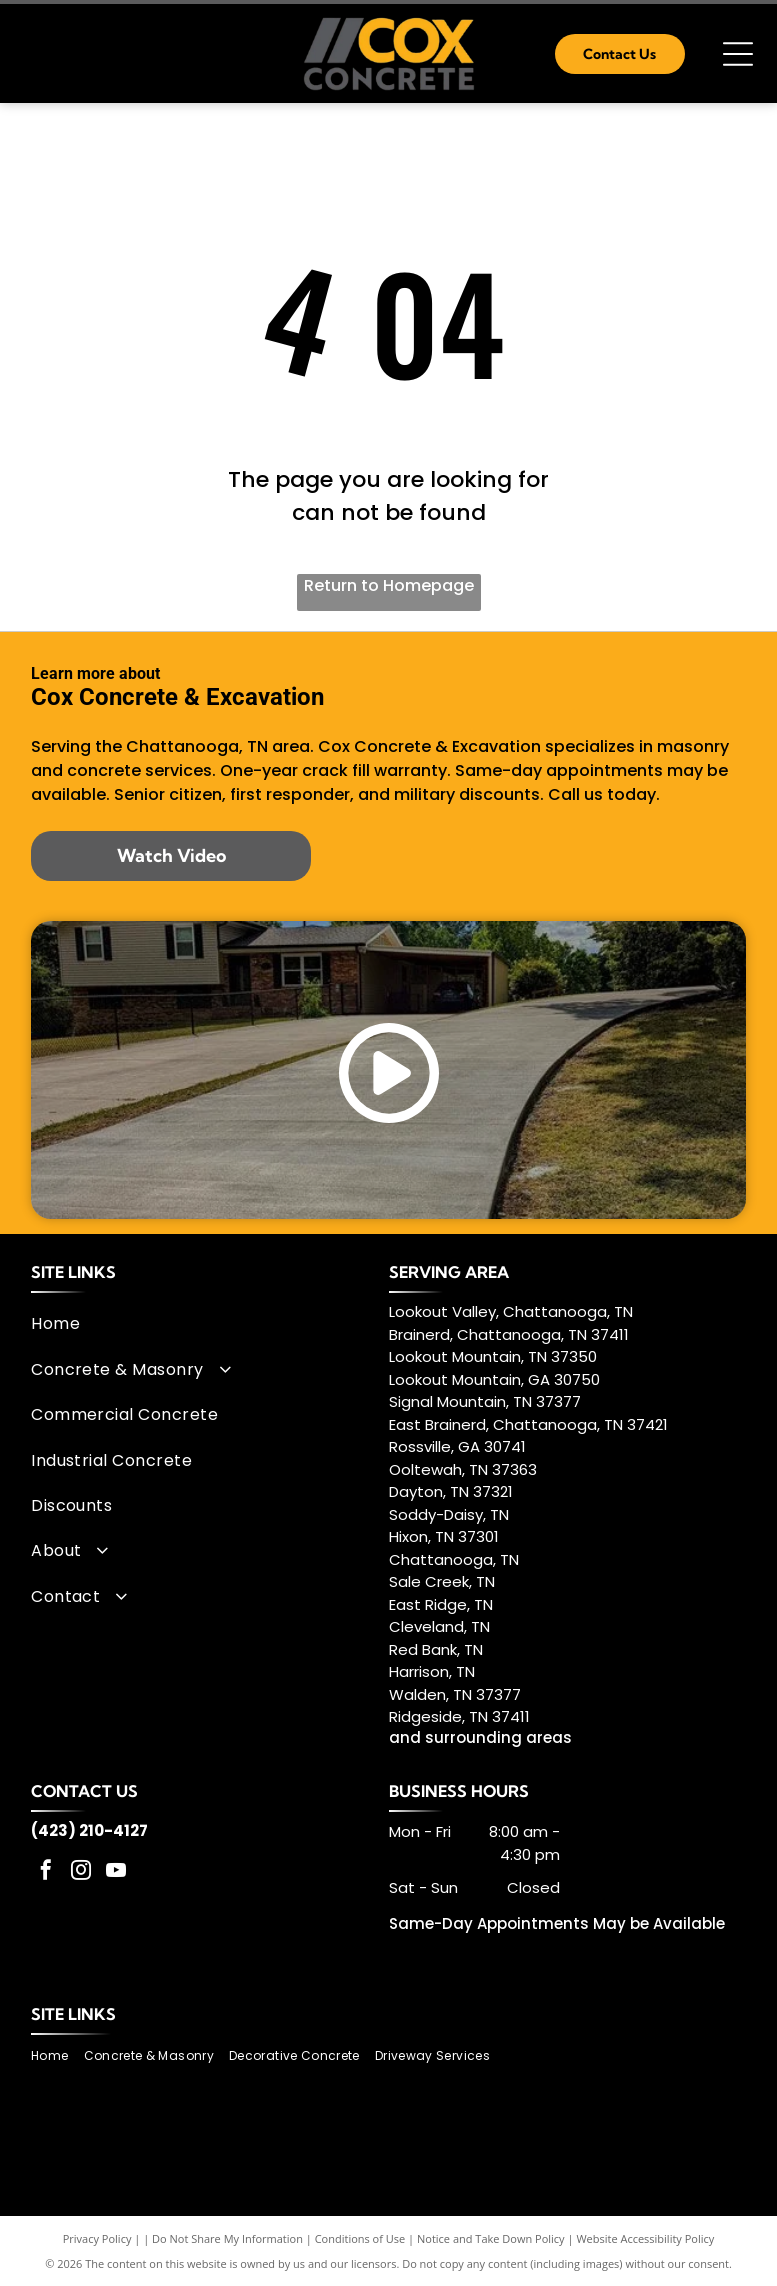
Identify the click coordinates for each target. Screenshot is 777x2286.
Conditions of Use (360, 2238)
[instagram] (81, 1872)
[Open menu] (738, 54)
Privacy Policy (97, 2238)
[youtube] (116, 1872)
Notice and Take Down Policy (491, 2238)
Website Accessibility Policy (645, 2238)
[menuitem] (202, 1323)
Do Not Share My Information (227, 2238)
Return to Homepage (389, 585)
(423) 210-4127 (89, 1830)
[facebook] (46, 1872)
